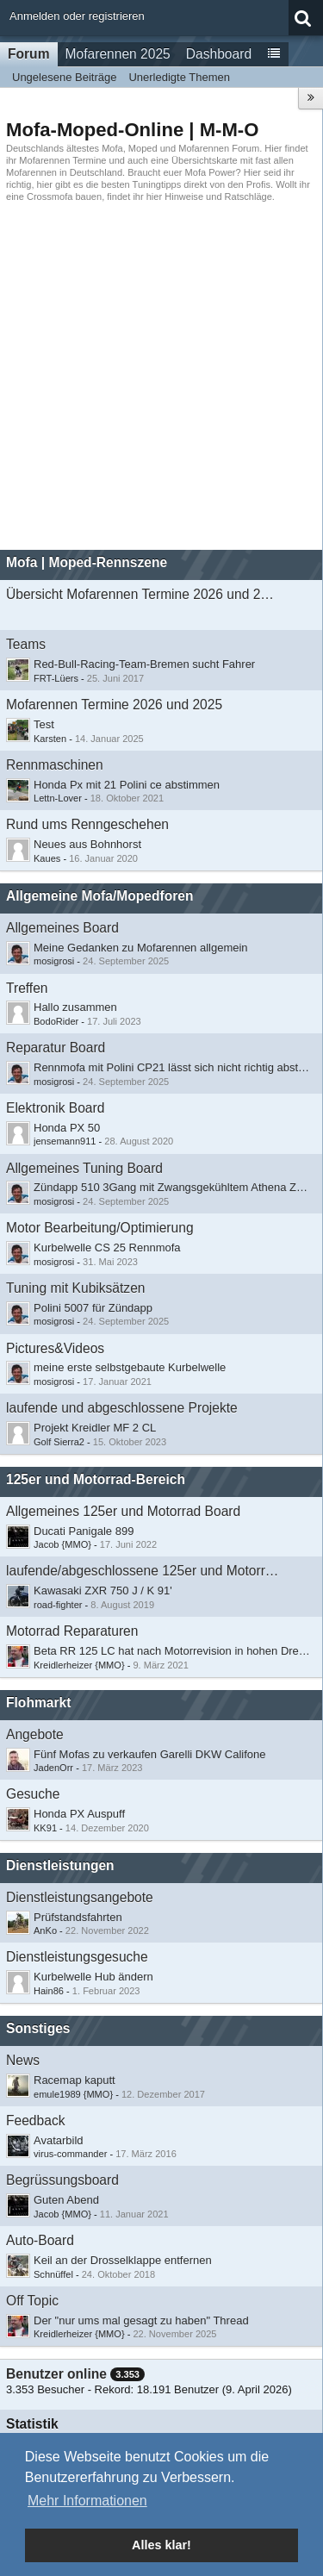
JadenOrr (53, 1767)
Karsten (50, 738)
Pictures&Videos (55, 1348)
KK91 (45, 1828)
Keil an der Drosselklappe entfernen (123, 2260)
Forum (29, 54)
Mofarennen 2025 (118, 54)
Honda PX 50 (67, 1127)
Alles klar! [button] (161, 2545)
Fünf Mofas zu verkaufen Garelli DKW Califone (150, 1754)
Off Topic (32, 2300)
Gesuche (32, 1794)
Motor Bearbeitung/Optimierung (100, 1227)
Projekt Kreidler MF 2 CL (95, 1427)
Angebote (35, 1734)
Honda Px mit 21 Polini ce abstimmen (127, 784)
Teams (26, 644)
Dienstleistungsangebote (79, 1897)
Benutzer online (56, 2374)
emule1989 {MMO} (73, 2094)
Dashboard (219, 54)
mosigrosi (54, 961)
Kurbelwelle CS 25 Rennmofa (107, 1247)
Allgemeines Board (62, 927)
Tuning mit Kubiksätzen (76, 1288)
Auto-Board (40, 2240)
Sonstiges (38, 2028)
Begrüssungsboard (62, 2180)
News (23, 2060)
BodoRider (56, 1021)
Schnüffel (53, 2274)
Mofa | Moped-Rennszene (86, 562)
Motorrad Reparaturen (72, 1631)
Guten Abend (66, 2199)
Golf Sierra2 (59, 1442)
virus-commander (70, 2154)
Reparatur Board (55, 1047)
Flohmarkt (38, 1702)
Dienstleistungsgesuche (77, 1956)
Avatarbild (59, 2140)
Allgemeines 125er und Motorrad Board (123, 1511)
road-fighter (58, 1605)
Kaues (47, 858)
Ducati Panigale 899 (84, 1531)
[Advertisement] (161, 376)
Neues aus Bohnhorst (87, 844)
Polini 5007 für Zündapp (93, 1307)
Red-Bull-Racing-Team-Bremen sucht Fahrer (144, 664)
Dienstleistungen (60, 1865)
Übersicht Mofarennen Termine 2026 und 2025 (142, 594)
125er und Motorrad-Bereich (95, 1479)
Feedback (35, 2120)
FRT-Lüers (56, 678)
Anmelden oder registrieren (77, 15)
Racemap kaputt (74, 2080)
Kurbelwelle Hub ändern (93, 1976)
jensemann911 (65, 1141)
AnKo (45, 1930)
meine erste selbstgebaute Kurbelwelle (130, 1367)
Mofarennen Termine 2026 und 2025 (114, 704)
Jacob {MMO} (62, 1544)
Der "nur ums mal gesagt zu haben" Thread (141, 2320)
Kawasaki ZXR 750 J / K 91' (103, 1590)
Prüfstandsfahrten (78, 1917)
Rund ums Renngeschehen (87, 824)
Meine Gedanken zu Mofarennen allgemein (141, 947)
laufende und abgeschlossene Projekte (122, 1407)
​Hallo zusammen (75, 1007)
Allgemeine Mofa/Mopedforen (99, 896)
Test (44, 724)
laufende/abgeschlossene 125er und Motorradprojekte (142, 1570)
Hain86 (49, 1991)
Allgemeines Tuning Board (84, 1168)
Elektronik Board (55, 1108)
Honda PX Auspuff (79, 1813)
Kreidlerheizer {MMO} (79, 1665)
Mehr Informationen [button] (87, 2500)
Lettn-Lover (58, 798)
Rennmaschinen (54, 765)
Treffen (27, 988)
